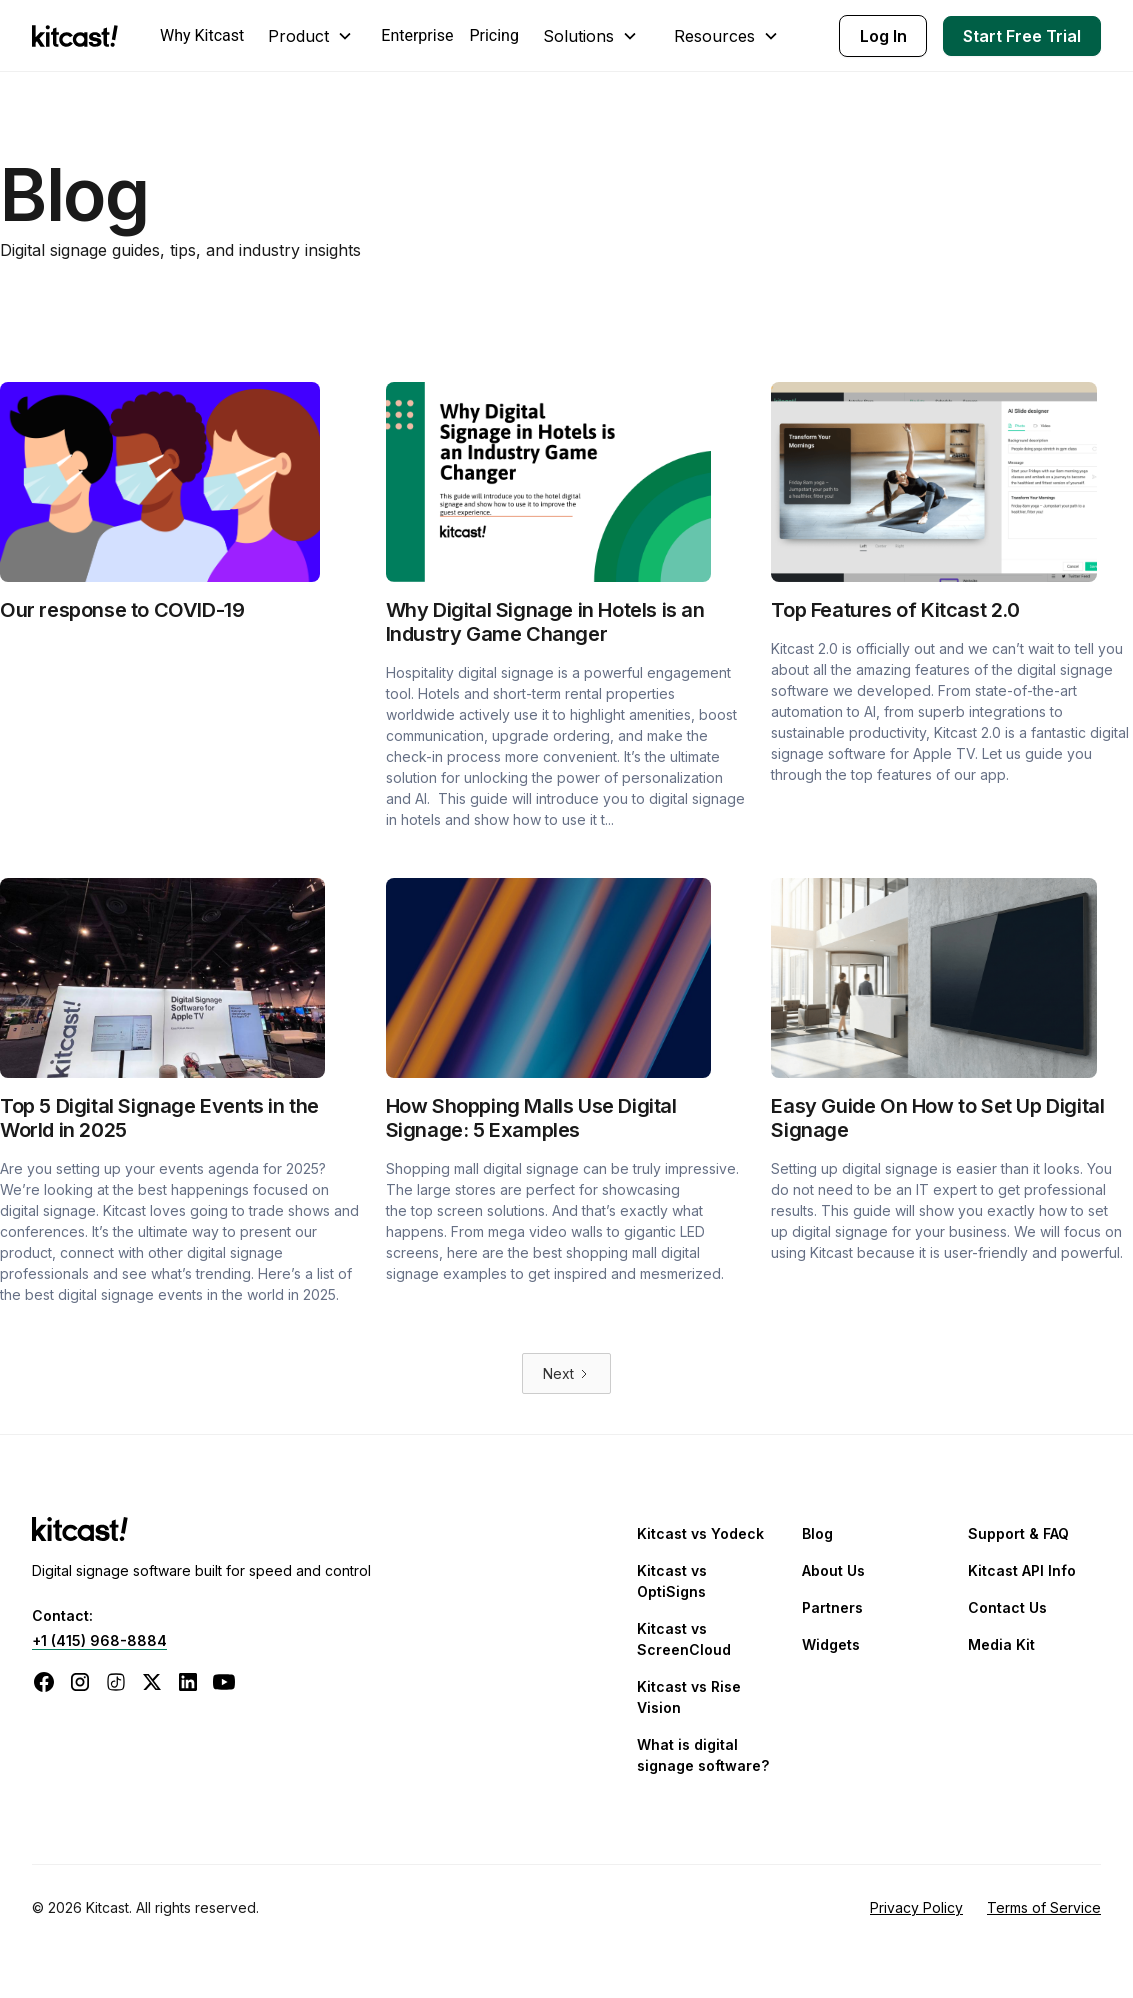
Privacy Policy (916, 1907)
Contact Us (1007, 1607)
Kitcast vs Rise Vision (689, 1697)
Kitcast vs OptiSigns (672, 1581)
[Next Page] (566, 1373)
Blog (817, 1533)
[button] (312, 36)
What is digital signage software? (703, 1755)
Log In (883, 36)
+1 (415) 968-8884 (99, 1640)
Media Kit (1001, 1644)
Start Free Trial (1022, 36)
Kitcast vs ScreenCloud (684, 1639)
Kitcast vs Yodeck (700, 1533)
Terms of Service (1044, 1907)
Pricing (494, 35)
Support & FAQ (1018, 1533)
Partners (832, 1607)
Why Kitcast (202, 35)
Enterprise (417, 35)
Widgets (831, 1644)
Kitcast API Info (1022, 1570)
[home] (80, 36)
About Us (833, 1570)
